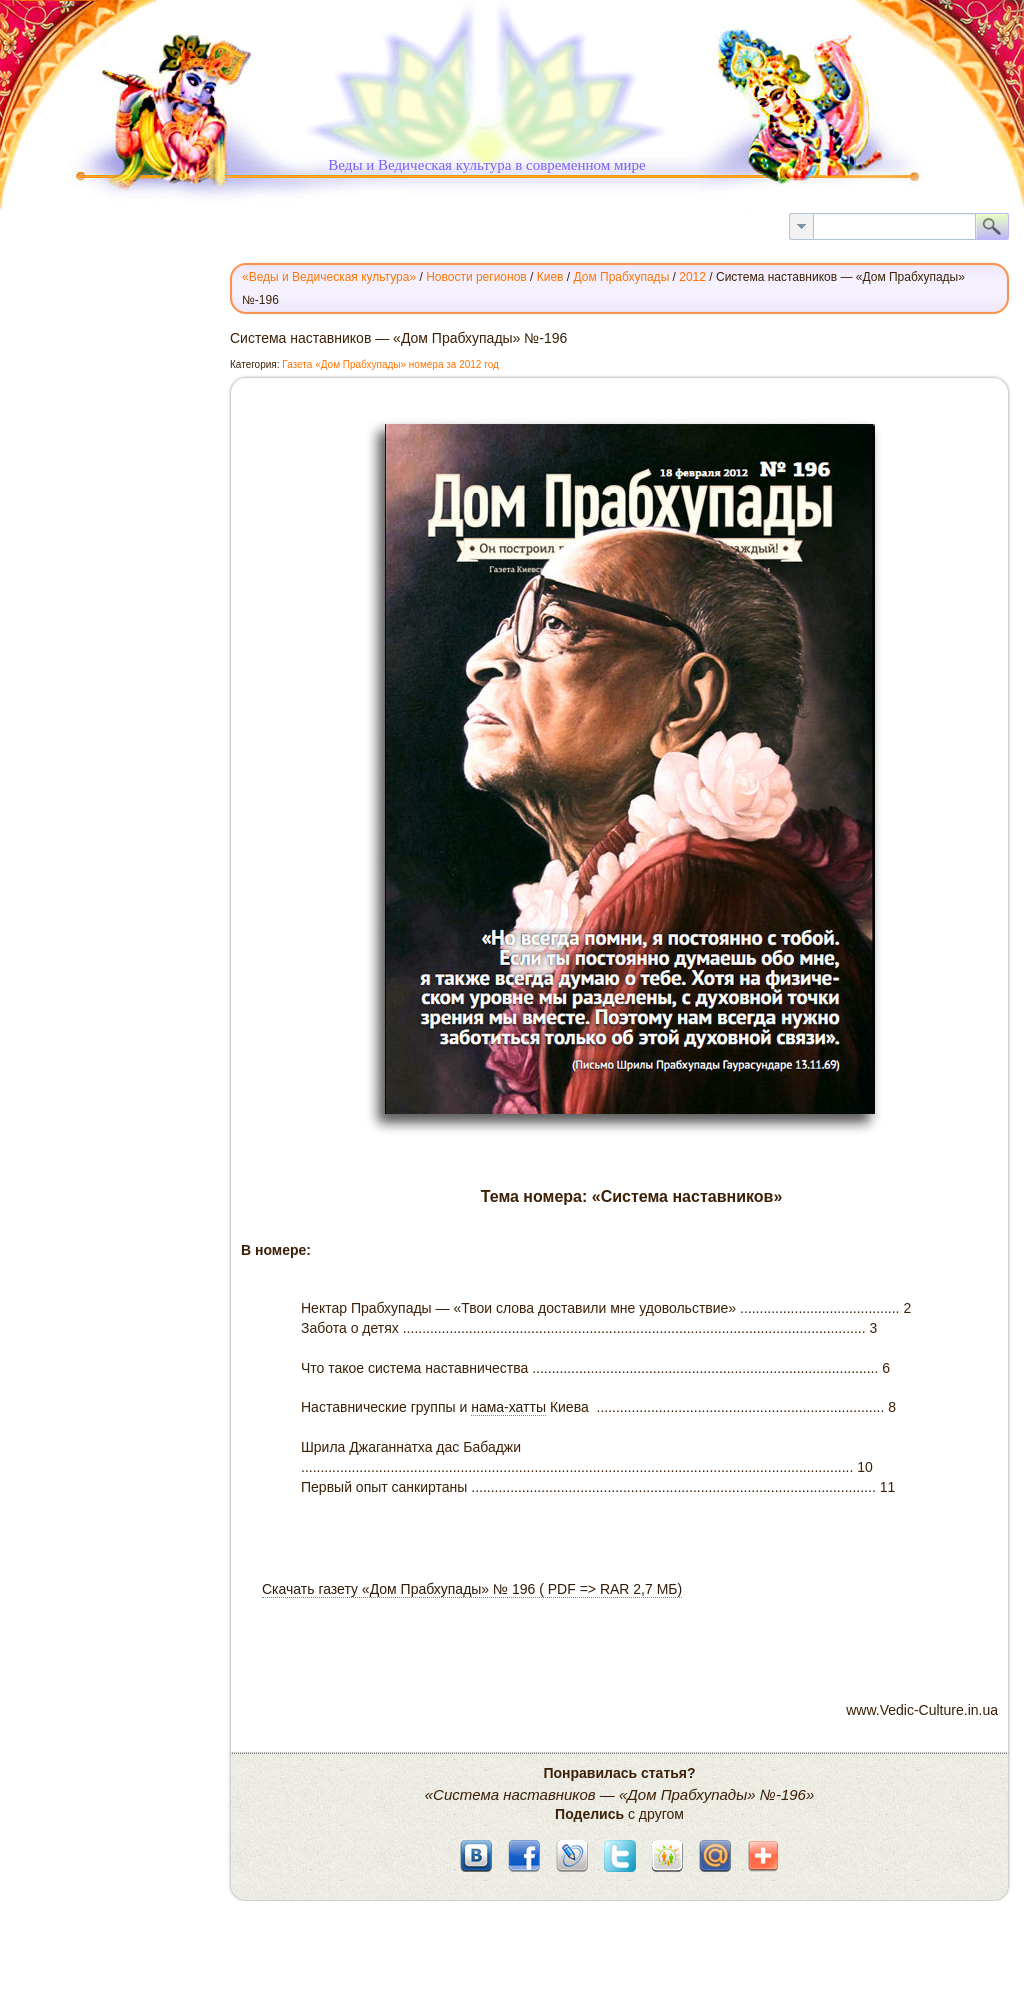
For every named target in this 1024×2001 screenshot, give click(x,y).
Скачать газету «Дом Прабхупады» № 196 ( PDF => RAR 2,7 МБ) (472, 1589)
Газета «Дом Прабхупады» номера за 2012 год (390, 364)
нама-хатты (508, 1407)
